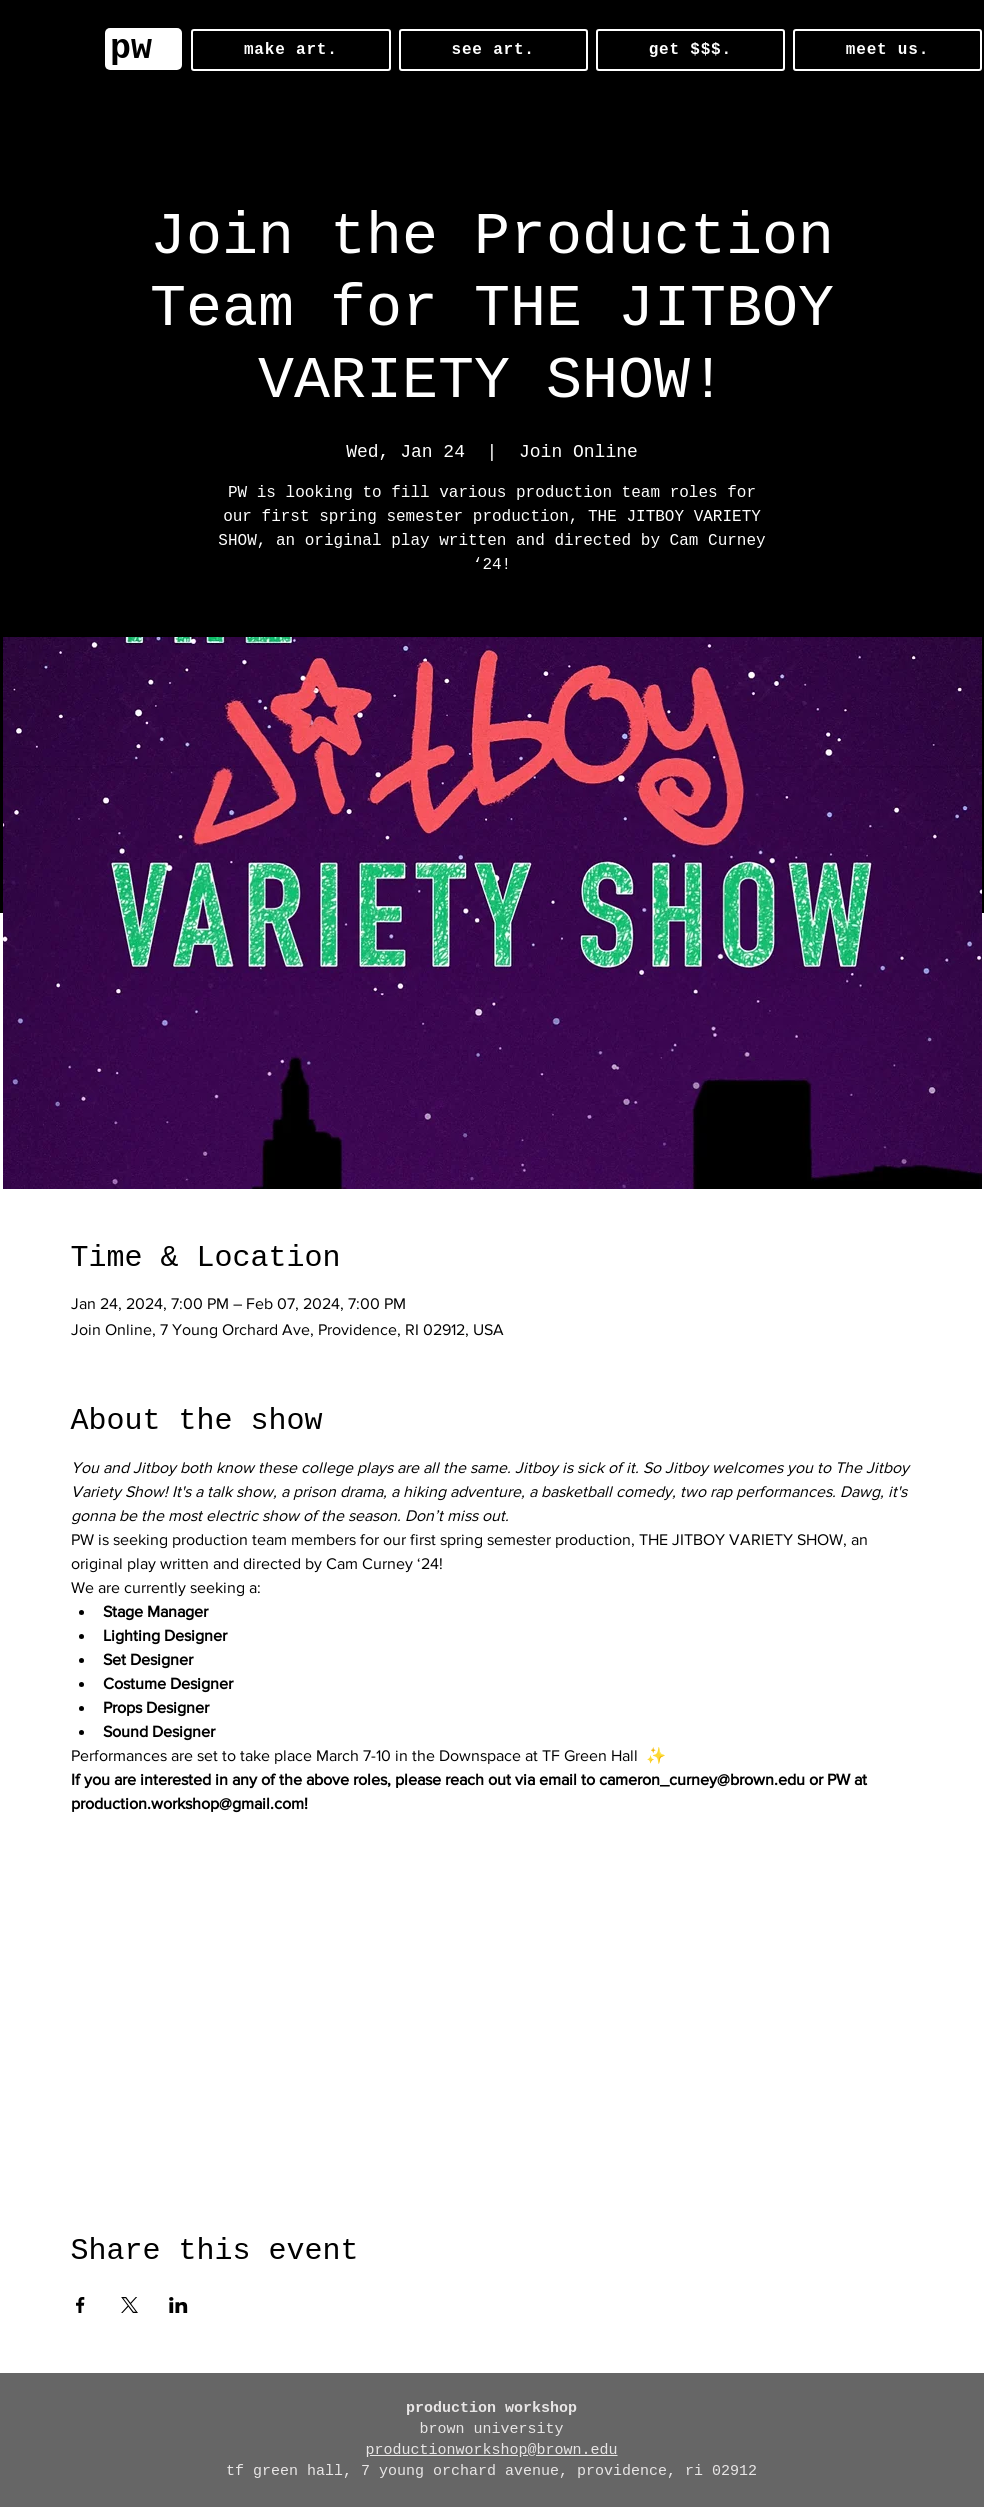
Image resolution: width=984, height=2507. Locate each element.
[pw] (143, 49)
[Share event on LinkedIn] (178, 2305)
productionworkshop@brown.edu (491, 2450)
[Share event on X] (129, 2305)
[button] (291, 50)
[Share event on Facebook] (80, 2305)
